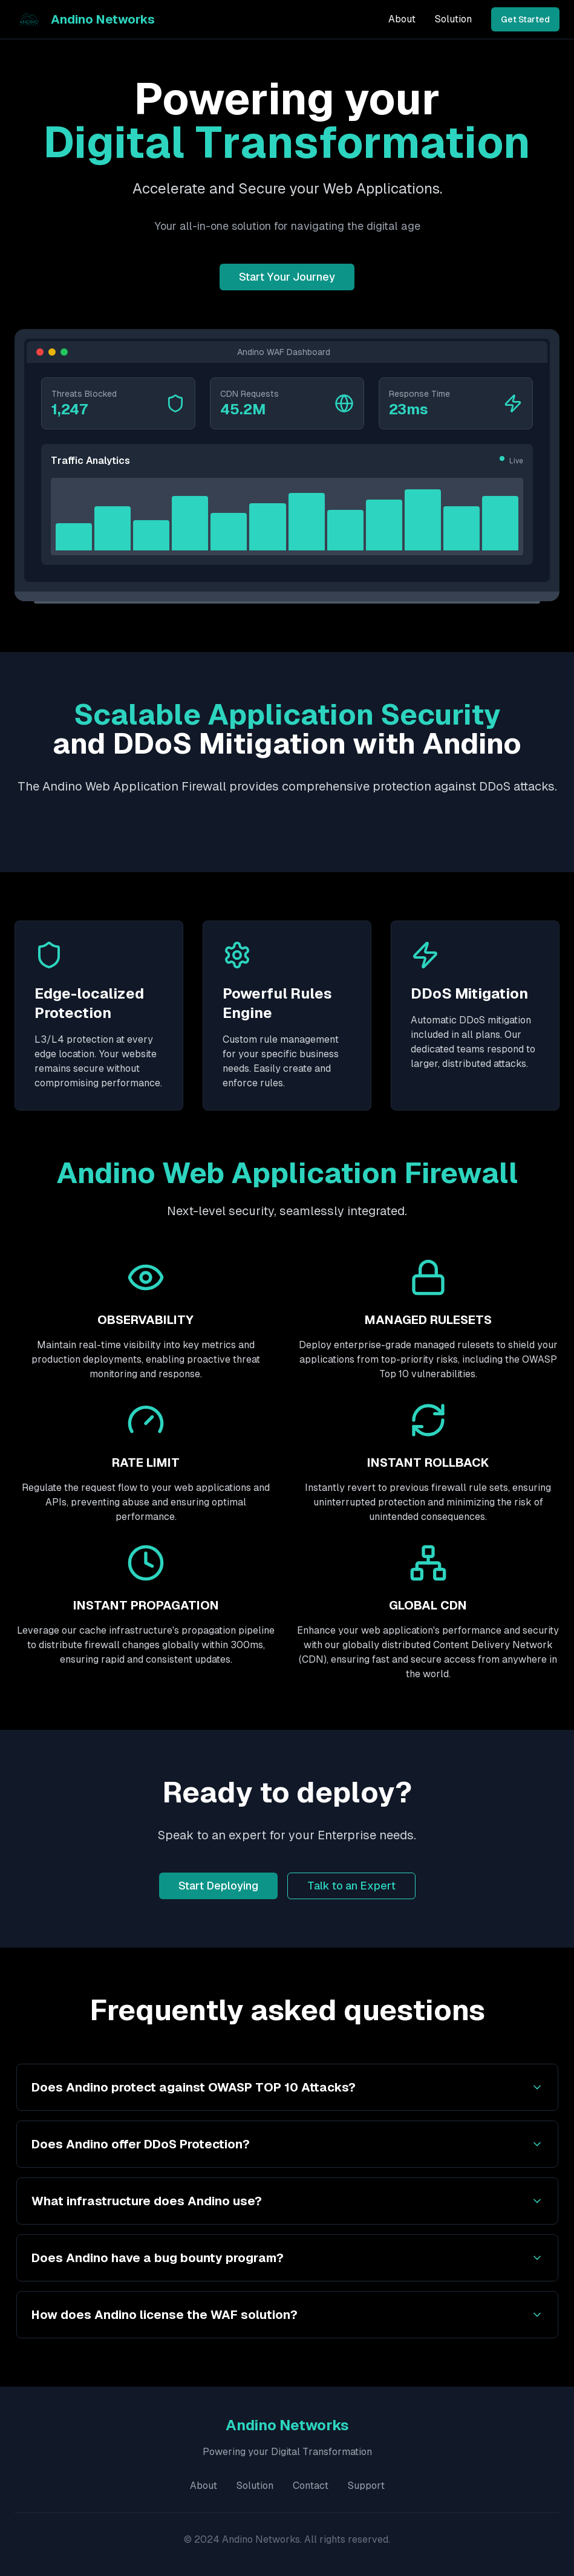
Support (366, 2485)
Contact (310, 2485)
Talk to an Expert (351, 1885)
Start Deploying (218, 1885)
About (402, 19)
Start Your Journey (287, 276)
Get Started (525, 19)
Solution (453, 19)
